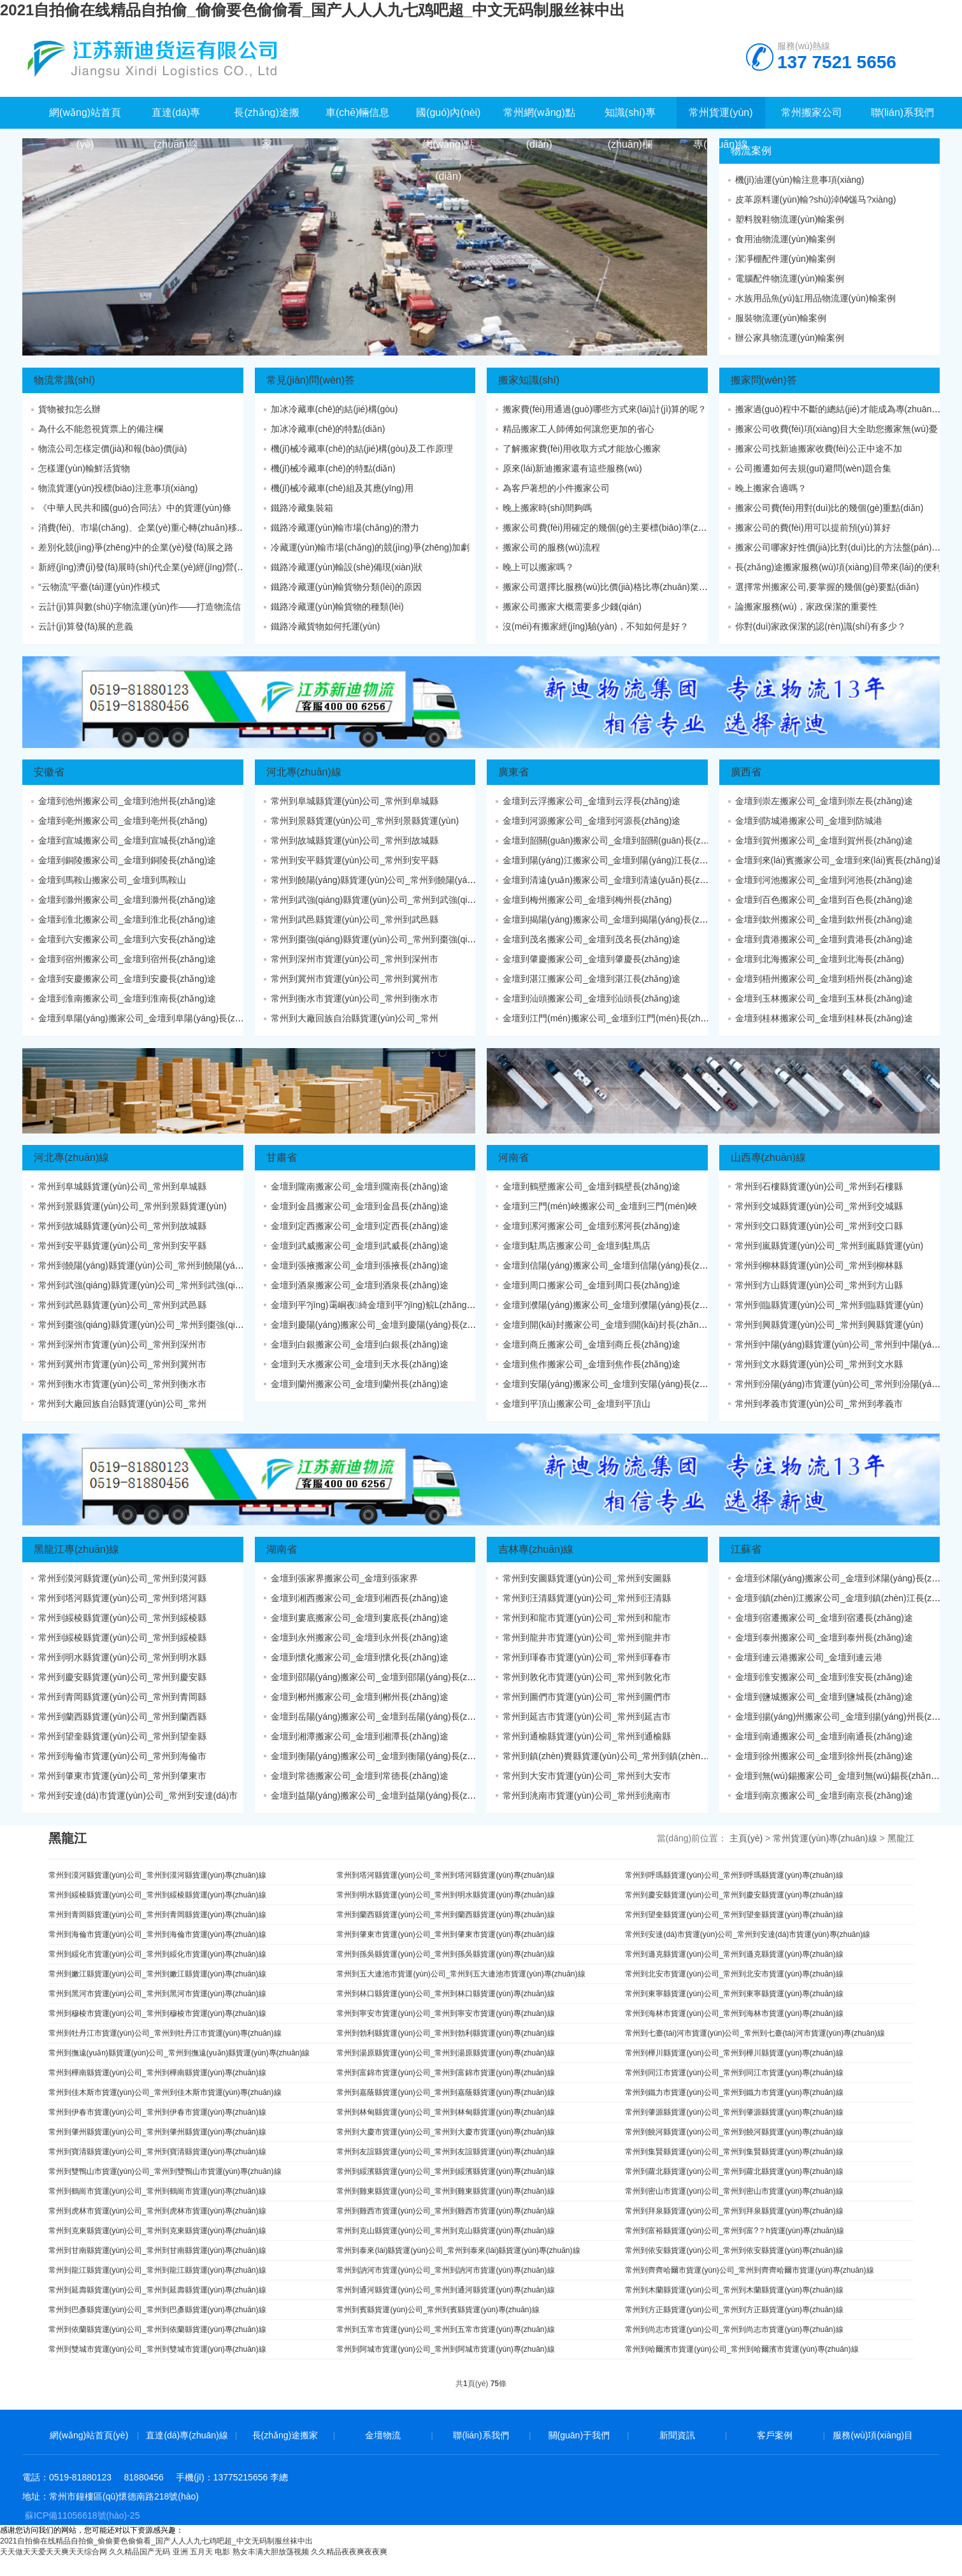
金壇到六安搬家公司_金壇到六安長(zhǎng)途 (127, 939)
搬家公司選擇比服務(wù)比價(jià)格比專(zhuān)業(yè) (608, 587)
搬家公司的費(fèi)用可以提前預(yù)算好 (813, 527)
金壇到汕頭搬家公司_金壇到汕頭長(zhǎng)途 (591, 998)
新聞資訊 (677, 2435)
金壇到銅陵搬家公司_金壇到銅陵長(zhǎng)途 (127, 860)
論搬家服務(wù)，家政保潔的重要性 (806, 606)
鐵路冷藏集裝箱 (302, 508)
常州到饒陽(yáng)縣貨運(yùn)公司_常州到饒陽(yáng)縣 (380, 880)
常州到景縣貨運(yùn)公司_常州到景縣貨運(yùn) (365, 821)
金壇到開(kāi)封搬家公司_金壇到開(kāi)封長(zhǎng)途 (609, 1325)
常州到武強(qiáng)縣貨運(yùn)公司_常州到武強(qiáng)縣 (382, 900)
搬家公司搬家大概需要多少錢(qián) (572, 606)
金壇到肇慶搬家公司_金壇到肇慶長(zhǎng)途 (591, 959)
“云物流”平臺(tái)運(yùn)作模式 (99, 587)
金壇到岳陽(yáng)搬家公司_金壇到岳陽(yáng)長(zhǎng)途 (385, 1716)
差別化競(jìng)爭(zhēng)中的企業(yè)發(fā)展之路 (135, 547)
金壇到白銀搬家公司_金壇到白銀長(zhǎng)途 (360, 1344)
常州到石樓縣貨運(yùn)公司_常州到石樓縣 (819, 1186)
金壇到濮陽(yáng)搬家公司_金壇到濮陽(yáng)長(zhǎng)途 (617, 1305)
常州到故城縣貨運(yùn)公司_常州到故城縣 (355, 840)
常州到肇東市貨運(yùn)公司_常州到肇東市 (122, 1776)
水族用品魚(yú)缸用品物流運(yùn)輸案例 (815, 298)
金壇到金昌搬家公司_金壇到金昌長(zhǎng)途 (360, 1206)
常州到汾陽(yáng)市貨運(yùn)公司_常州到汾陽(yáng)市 (844, 1384)
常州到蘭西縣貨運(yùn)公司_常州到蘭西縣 (122, 1716)
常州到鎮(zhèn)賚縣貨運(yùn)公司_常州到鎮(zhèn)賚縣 (612, 1756)
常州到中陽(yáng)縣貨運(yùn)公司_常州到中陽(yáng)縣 (844, 1344)
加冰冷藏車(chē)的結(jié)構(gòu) (334, 409)
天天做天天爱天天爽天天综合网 (53, 2551)
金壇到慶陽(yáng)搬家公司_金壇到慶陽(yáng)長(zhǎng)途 (385, 1325)
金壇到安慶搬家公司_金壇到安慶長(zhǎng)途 (127, 979)
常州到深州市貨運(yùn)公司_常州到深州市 (355, 959)
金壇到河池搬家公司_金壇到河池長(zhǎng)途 (824, 880)
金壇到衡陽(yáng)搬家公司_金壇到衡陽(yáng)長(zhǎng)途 (385, 1756)
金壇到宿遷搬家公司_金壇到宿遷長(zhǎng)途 (824, 1618)
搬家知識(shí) (528, 380)
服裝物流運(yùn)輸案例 (781, 318)
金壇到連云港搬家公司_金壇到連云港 (809, 1657)
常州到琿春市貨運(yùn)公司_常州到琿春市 (587, 1657)
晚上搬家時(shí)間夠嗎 (547, 508)
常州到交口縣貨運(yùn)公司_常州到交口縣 (819, 1226)
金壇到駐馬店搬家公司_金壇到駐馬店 (576, 1246)
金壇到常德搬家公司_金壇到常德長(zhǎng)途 (360, 1776)
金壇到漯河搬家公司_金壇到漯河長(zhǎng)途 (591, 1226)
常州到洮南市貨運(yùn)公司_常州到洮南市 (587, 1795)
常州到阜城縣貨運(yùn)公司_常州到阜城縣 (355, 801)
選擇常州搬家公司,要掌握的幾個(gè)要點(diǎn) (827, 587)
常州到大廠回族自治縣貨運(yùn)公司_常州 (355, 1018)
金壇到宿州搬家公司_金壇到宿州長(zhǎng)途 (127, 959)
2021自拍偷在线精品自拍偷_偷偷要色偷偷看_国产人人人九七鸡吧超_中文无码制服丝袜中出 (312, 9)
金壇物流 (383, 2435)
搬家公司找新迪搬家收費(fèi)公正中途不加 (818, 448)
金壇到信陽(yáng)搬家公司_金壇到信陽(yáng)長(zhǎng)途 (617, 1265)
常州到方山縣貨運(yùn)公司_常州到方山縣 (819, 1285)
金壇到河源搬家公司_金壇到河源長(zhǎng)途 (591, 821)
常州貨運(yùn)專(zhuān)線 (825, 1838)
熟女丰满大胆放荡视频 (271, 2551)
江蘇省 (746, 1549)
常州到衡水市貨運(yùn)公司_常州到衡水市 (355, 998)
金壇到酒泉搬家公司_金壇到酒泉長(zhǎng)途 (360, 1285)
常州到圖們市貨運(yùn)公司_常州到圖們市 (587, 1697)
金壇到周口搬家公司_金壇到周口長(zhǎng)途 (591, 1285)
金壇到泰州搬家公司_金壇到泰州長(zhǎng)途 (824, 1637)
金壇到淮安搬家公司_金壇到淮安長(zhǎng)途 (824, 1677)
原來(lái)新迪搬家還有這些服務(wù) (572, 468)
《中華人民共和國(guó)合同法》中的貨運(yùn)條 (134, 508)
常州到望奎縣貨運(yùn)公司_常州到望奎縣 (122, 1736)
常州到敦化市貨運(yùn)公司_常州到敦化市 (587, 1677)
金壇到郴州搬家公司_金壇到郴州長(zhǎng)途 (360, 1697)
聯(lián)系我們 (480, 2435)
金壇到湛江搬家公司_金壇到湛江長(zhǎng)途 (591, 979)
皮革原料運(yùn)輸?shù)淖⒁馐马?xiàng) (815, 199)
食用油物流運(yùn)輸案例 (785, 239)
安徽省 (49, 771)
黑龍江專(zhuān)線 (76, 1549)
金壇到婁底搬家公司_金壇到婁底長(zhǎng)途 (360, 1618)
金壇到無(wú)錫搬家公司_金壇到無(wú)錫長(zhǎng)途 (841, 1776)
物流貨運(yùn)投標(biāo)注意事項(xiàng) (117, 488)
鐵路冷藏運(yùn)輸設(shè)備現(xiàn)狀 (347, 567)
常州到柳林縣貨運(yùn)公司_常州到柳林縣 (819, 1265)
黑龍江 (900, 1838)
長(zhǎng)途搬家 (285, 2435)
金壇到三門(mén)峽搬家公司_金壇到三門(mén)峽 (600, 1206)
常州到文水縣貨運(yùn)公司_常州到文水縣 (819, 1364)
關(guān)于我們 (579, 2435)
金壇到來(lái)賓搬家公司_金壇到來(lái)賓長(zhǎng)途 (839, 860)
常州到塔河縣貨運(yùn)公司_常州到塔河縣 (122, 1598)
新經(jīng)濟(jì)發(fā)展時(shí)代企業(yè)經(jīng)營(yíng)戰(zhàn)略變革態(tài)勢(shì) (203, 567)
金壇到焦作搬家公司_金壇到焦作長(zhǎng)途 (591, 1364)
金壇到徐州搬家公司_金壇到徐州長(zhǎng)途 (824, 1756)
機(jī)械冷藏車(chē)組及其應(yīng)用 (342, 488)
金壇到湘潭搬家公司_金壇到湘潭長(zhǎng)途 (360, 1736)
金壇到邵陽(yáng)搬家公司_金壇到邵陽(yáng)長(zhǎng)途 (385, 1677)
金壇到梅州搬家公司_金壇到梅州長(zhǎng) (587, 900)
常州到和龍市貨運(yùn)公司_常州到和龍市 (587, 1618)
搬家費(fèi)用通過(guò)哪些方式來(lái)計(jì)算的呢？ (605, 409)
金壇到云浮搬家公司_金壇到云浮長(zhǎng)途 (591, 801)
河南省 (513, 1157)
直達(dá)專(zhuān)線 (186, 2435)
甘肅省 (281, 1157)
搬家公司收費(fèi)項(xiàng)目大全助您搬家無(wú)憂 (836, 429)
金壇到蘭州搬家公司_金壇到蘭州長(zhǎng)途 (360, 1384)
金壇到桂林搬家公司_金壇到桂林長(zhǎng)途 (824, 1018)
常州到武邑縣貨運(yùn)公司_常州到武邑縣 (355, 919)
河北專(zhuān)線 (303, 771)
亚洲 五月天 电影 (202, 2551)
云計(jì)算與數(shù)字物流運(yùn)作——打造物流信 (139, 606)
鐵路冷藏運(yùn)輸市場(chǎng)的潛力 (345, 527)
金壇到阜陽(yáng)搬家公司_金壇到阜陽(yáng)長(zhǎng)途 (152, 1018)
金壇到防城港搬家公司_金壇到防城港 (809, 821)
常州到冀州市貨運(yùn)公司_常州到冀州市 (355, 979)
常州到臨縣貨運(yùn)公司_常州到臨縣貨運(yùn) (829, 1305)
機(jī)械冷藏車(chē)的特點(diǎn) (333, 468)
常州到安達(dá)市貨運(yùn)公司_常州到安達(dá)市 (138, 1795)
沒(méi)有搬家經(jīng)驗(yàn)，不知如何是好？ (596, 626)
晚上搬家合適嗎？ (771, 488)
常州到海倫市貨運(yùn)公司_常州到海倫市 (122, 1756)
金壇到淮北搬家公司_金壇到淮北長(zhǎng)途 (127, 919)
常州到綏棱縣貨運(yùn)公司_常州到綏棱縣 (122, 1618)
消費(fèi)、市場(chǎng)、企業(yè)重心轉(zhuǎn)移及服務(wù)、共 (168, 527)
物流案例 (751, 150)
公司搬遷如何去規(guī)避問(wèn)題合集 (813, 468)
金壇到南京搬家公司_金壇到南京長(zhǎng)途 (824, 1795)
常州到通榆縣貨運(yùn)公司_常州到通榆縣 (587, 1736)
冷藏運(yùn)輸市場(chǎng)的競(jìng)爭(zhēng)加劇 (370, 547)
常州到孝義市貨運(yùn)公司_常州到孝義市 (819, 1404)
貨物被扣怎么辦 (69, 409)
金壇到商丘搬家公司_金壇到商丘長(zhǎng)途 (591, 1344)
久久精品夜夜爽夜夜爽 (349, 2551)
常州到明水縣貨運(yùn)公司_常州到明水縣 (122, 1657)
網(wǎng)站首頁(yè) (89, 2435)
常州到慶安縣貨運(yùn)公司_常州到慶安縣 (122, 1677)
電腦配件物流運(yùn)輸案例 (790, 278)
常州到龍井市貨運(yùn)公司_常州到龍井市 (587, 1637)
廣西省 (746, 771)
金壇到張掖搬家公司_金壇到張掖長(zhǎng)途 (360, 1265)
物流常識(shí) (64, 380)
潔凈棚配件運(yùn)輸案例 (785, 259)
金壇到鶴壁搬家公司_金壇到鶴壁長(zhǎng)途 (591, 1186)
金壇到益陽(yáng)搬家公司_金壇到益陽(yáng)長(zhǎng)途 (385, 1795)
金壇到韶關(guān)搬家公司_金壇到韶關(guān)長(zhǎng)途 (617, 840)
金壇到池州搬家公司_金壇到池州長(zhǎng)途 (127, 801)
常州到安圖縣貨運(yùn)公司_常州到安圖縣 (587, 1578)
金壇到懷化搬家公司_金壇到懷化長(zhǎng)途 (360, 1657)
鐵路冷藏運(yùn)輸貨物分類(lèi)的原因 (346, 587)
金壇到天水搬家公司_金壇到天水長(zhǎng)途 (360, 1364)
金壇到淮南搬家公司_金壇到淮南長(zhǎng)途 (127, 998)
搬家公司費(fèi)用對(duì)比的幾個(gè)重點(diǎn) (829, 508)
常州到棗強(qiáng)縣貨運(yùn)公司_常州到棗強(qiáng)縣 (382, 939)
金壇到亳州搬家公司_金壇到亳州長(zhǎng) (122, 821)
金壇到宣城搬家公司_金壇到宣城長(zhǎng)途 (127, 840)
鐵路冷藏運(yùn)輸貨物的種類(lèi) (337, 606)
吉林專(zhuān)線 (535, 1549)
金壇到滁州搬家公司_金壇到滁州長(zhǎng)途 (127, 900)
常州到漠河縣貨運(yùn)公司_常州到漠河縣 (122, 1578)
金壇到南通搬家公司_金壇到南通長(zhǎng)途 (824, 1736)
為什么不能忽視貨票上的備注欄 (100, 429)
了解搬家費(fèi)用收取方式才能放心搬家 (582, 448)
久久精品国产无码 (139, 2551)
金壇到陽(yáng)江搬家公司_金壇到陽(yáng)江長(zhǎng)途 (617, 860)
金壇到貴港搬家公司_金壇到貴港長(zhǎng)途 (824, 939)
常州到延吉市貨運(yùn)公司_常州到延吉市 (587, 1716)
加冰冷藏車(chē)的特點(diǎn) (328, 429)
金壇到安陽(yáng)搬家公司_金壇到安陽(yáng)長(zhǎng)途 (617, 1384)
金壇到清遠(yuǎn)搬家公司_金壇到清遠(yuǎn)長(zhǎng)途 (617, 880)
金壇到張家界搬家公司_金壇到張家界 (345, 1578)
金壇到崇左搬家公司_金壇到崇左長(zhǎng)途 (824, 801)
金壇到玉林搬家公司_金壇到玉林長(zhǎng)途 (824, 998)
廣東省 (513, 771)
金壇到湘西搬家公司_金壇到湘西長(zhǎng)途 (360, 1598)
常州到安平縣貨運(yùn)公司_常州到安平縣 (355, 860)
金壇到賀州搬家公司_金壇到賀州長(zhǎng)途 (824, 840)
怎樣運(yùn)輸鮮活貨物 (84, 468)
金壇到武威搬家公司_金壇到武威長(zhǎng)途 (360, 1246)
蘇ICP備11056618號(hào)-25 (82, 2515)
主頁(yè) (746, 1838)
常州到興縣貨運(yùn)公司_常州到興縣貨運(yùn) (829, 1325)
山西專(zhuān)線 (768, 1157)
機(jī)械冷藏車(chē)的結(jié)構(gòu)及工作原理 (362, 448)
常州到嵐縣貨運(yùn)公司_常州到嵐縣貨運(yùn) (829, 1246)
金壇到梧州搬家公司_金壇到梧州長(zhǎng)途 (824, 979)
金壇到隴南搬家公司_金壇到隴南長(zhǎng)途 (360, 1186)
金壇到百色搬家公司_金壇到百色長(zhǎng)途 (824, 900)
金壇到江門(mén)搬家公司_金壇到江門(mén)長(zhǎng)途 (615, 1018)
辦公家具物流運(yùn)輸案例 (790, 338)
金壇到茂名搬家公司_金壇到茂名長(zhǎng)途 (591, 939)
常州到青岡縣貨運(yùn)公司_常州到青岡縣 (122, 1697)
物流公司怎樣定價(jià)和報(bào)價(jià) (112, 448)
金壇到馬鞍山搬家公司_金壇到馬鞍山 (112, 880)
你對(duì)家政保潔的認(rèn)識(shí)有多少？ (820, 626)
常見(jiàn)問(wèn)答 (310, 380)
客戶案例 (775, 2435)
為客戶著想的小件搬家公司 (556, 488)
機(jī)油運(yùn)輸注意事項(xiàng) (800, 180)
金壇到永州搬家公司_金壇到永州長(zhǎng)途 (360, 1637)
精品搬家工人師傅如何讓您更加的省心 (578, 429)
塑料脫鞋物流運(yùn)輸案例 (790, 219)
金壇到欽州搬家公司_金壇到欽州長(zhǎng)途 (824, 919)
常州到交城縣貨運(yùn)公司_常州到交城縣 (819, 1206)
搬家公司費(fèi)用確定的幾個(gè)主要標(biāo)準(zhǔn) (610, 527)
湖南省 (281, 1549)
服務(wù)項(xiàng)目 (873, 2435)
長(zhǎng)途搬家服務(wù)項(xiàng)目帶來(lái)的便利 (838, 567)
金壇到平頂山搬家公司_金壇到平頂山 (576, 1404)
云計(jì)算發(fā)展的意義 (85, 626)
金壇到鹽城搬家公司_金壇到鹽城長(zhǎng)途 (824, 1697)
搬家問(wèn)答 (764, 380)
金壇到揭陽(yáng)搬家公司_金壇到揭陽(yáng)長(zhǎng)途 (617, 919)
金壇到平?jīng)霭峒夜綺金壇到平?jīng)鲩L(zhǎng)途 (375, 1305)
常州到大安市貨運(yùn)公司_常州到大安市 (587, 1776)
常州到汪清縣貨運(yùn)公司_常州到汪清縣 (587, 1598)
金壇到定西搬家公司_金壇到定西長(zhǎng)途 (360, 1226)
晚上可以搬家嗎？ (538, 567)
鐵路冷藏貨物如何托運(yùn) (325, 626)
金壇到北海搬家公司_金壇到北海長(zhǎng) (819, 959)
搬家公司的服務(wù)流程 (551, 547)
